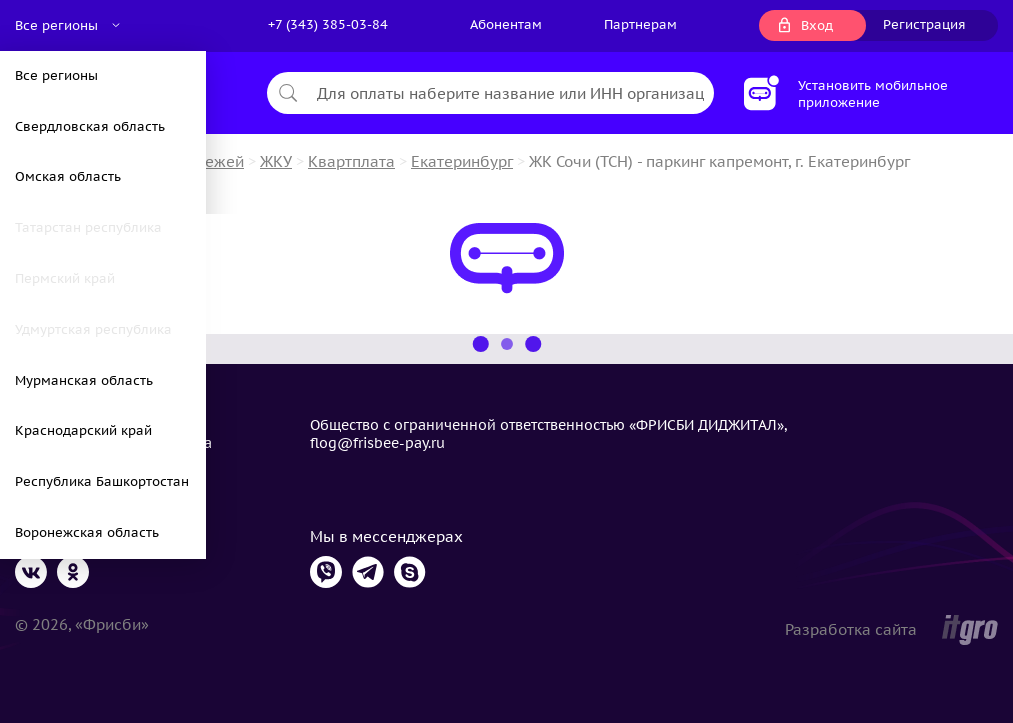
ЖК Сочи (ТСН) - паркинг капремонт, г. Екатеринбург (719, 161)
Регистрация (924, 24)
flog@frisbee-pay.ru (377, 443)
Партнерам (640, 24)
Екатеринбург (462, 161)
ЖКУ (276, 161)
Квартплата (351, 161)
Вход (817, 25)
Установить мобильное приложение (873, 94)
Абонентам (506, 24)
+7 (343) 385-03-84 (328, 24)
